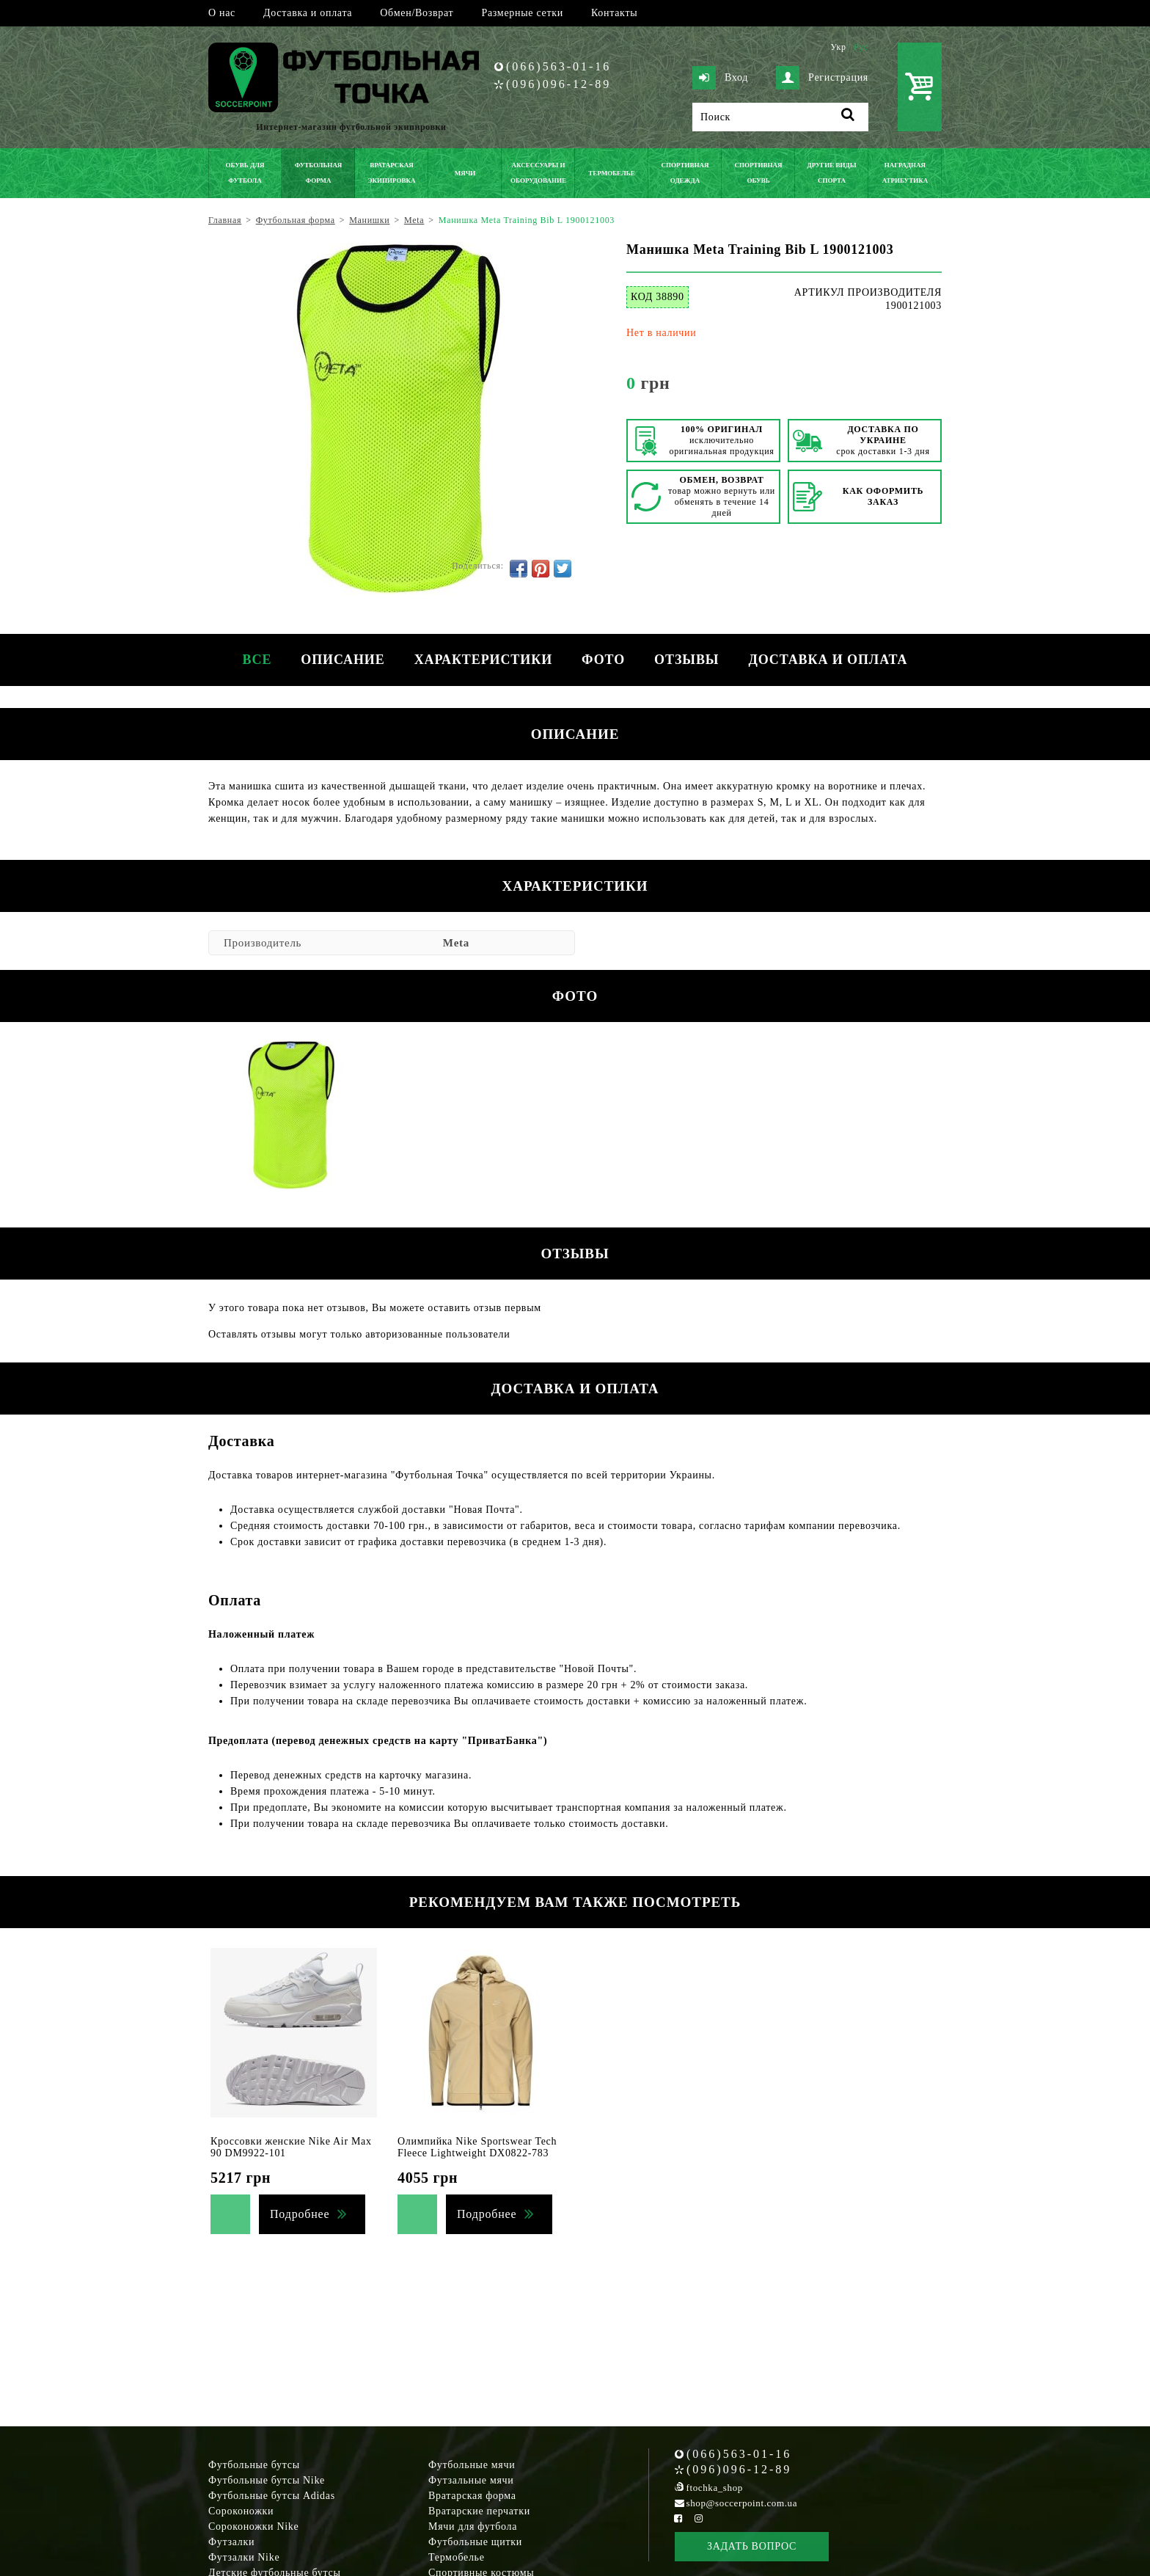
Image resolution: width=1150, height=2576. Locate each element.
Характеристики (483, 659)
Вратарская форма (472, 2495)
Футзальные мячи (471, 2480)
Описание (342, 659)
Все (257, 659)
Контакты (614, 12)
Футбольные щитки (475, 2541)
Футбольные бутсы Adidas (271, 2495)
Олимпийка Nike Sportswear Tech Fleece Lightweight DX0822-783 (477, 2147)
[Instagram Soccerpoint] (698, 2518)
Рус (861, 47)
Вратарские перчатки (479, 2511)
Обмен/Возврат (416, 12)
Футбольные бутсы (254, 2464)
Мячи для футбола (472, 2526)
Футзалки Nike (243, 2557)
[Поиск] (780, 117)
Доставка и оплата (307, 12)
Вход (720, 78)
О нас (221, 12)
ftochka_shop (714, 2487)
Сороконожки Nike (253, 2526)
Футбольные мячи (471, 2464)
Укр (838, 47)
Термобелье (456, 2557)
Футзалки (231, 2541)
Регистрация (822, 78)
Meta (456, 943)
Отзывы (686, 659)
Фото (603, 659)
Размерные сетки (522, 12)
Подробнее (299, 2214)
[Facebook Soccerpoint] (678, 2518)
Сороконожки (241, 2511)
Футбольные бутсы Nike (266, 2480)
